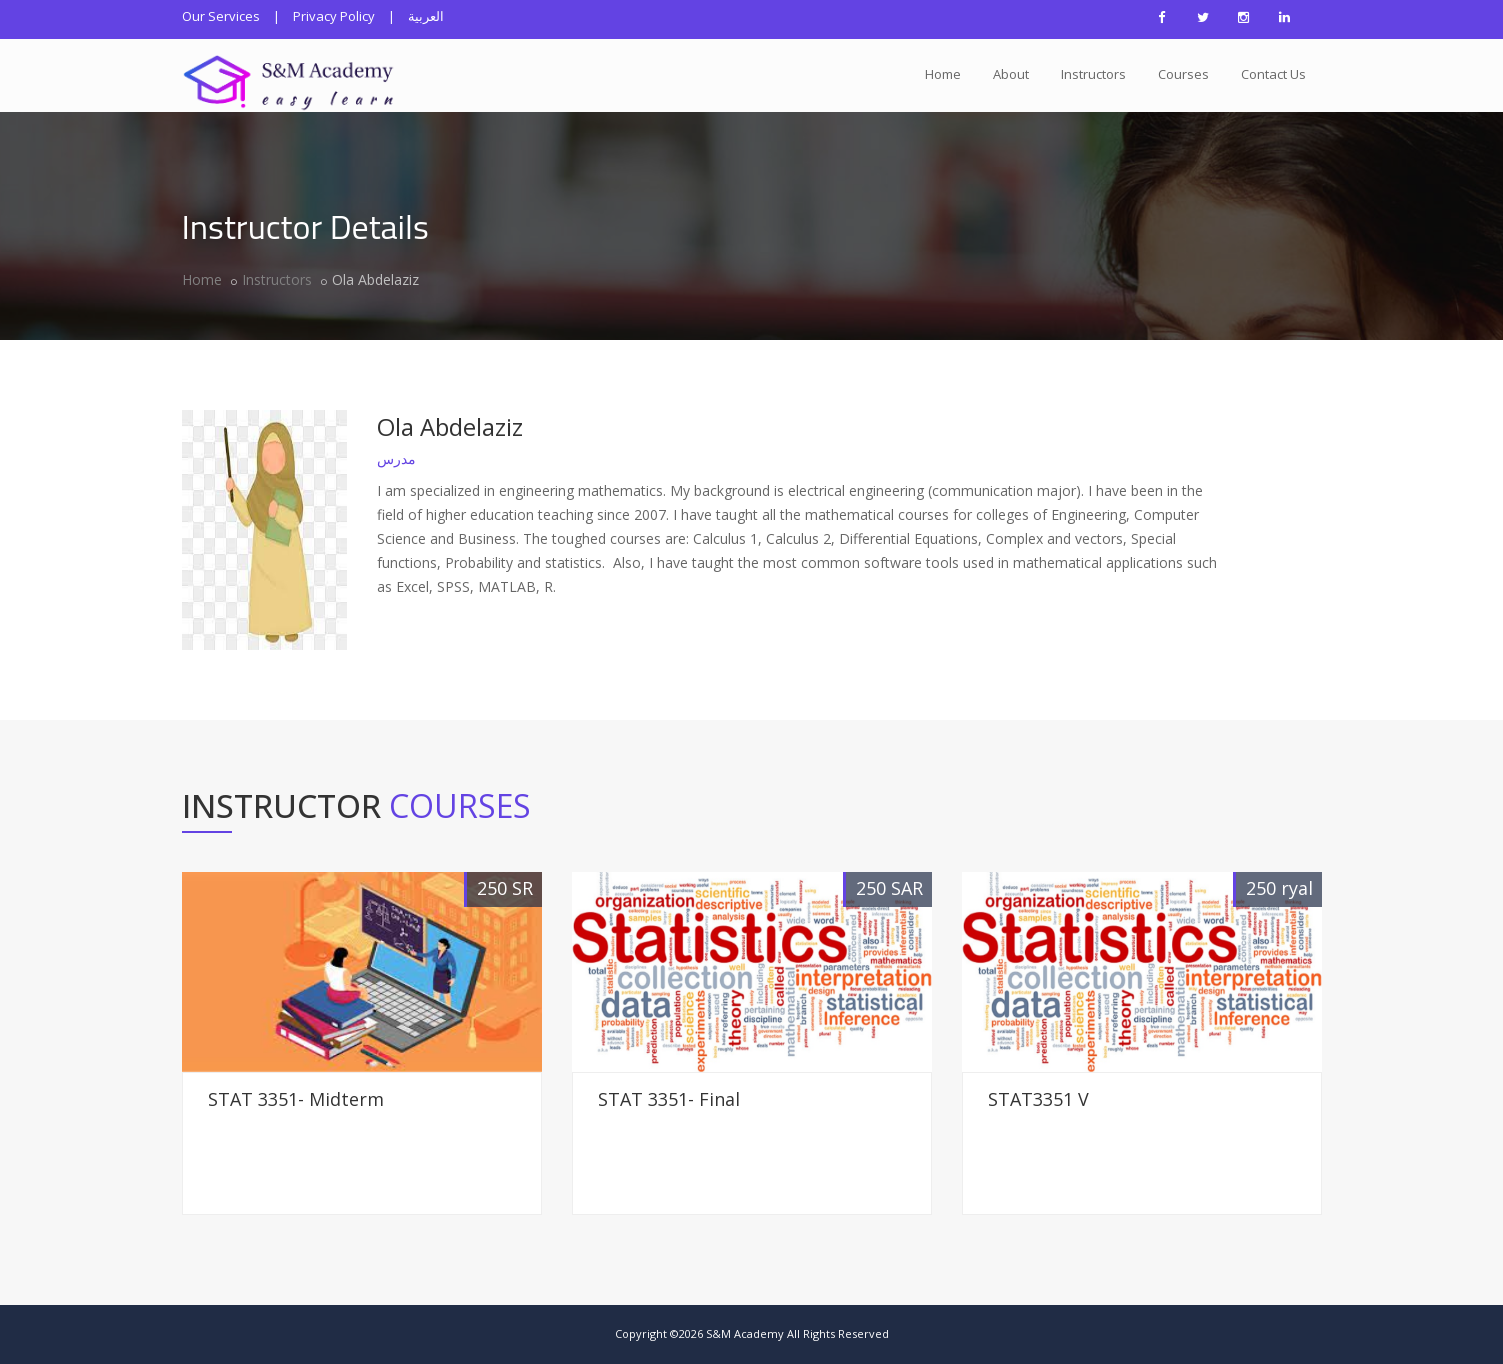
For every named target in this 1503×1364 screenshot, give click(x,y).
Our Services (221, 16)
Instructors (1093, 74)
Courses (1183, 74)
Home (943, 74)
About (1011, 74)
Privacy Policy (334, 16)
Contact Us (1273, 74)
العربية (426, 16)
